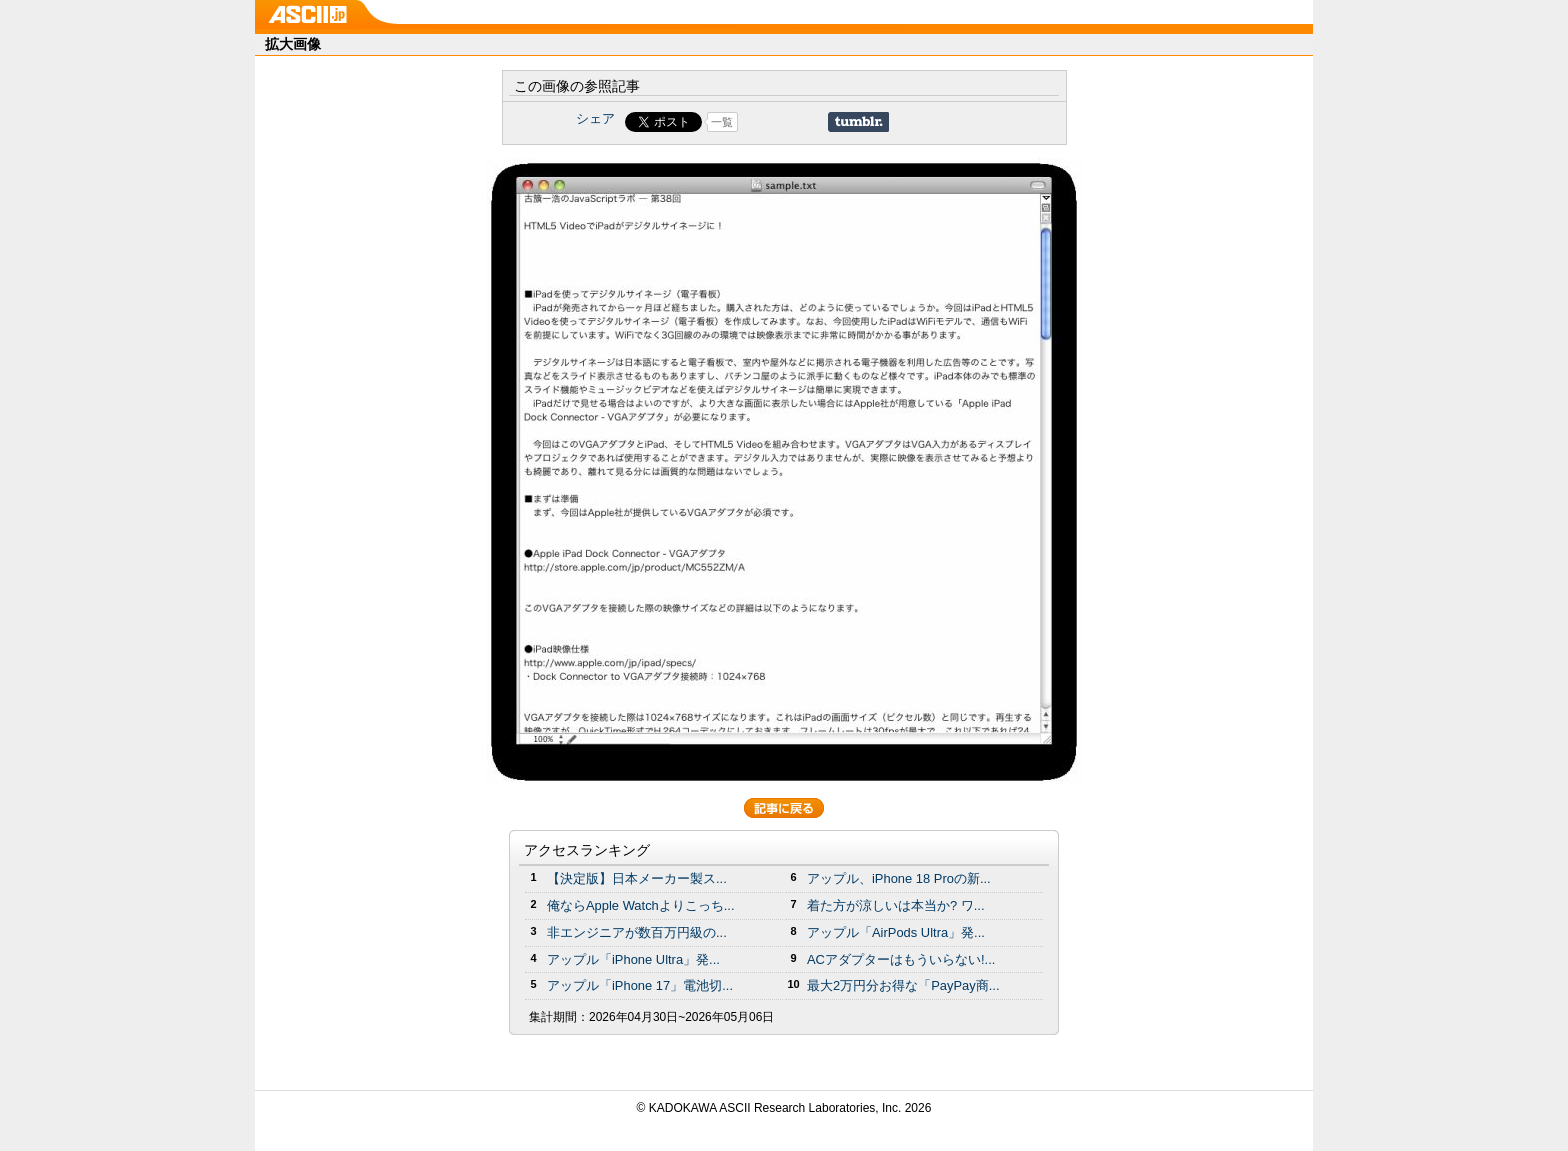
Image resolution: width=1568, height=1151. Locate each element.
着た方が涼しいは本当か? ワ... (896, 905)
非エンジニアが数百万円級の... (637, 932)
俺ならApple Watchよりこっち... (641, 905)
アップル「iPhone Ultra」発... (633, 959)
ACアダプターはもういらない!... (901, 959)
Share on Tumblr (858, 122)
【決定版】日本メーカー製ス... (637, 878)
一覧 (722, 122)
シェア (595, 118)
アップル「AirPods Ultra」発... (896, 932)
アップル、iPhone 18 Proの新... (899, 878)
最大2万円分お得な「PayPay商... (903, 985)
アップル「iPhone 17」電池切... (640, 985)
